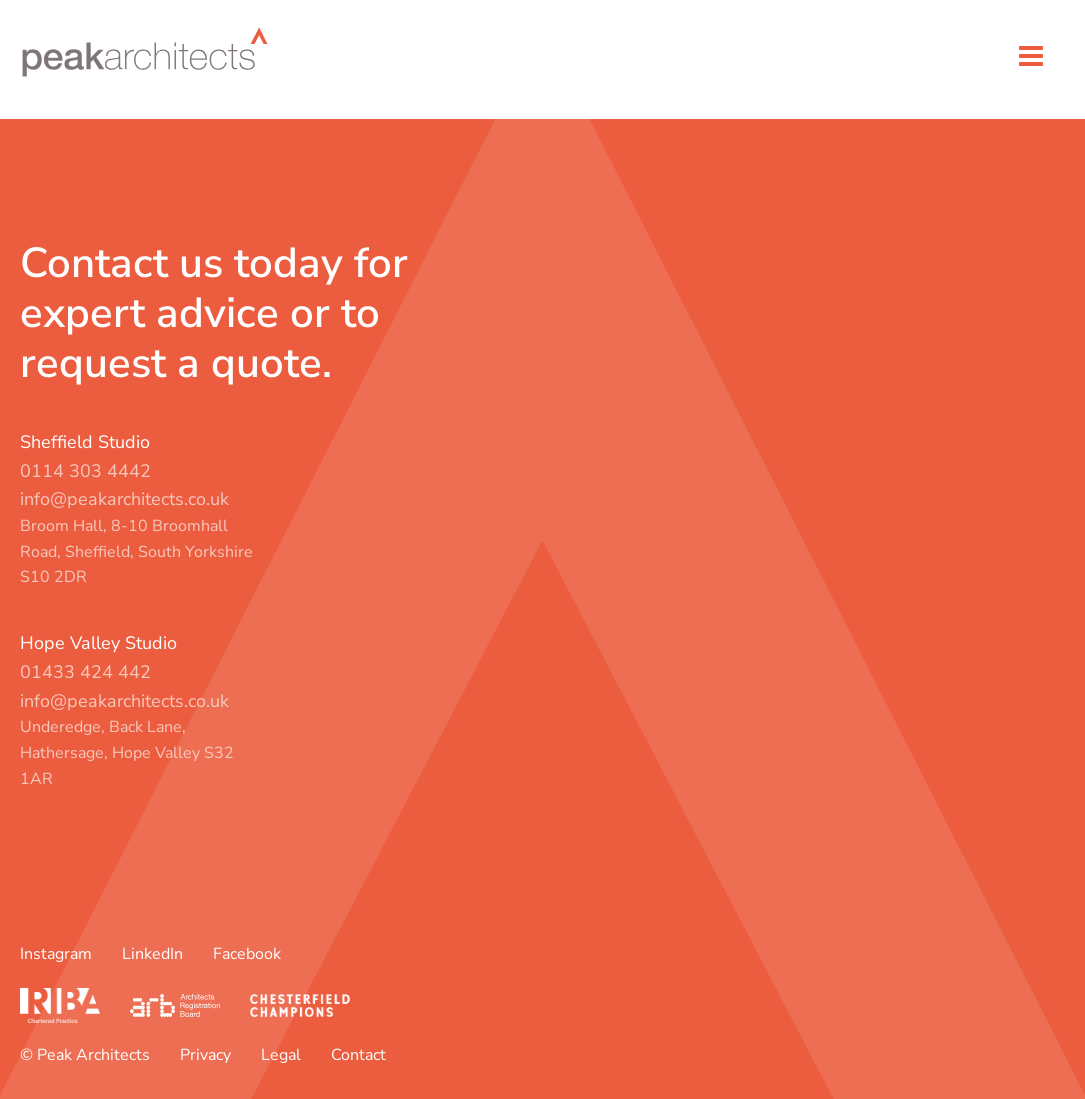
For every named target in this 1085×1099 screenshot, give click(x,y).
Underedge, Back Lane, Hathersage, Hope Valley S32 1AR (127, 752)
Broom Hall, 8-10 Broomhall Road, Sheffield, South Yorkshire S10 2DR (136, 551)
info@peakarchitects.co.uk (124, 499)
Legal (281, 1055)
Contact (358, 1055)
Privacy (205, 1055)
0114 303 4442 (85, 471)
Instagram (56, 954)
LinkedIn (152, 954)
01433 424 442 (85, 672)
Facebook (247, 954)
